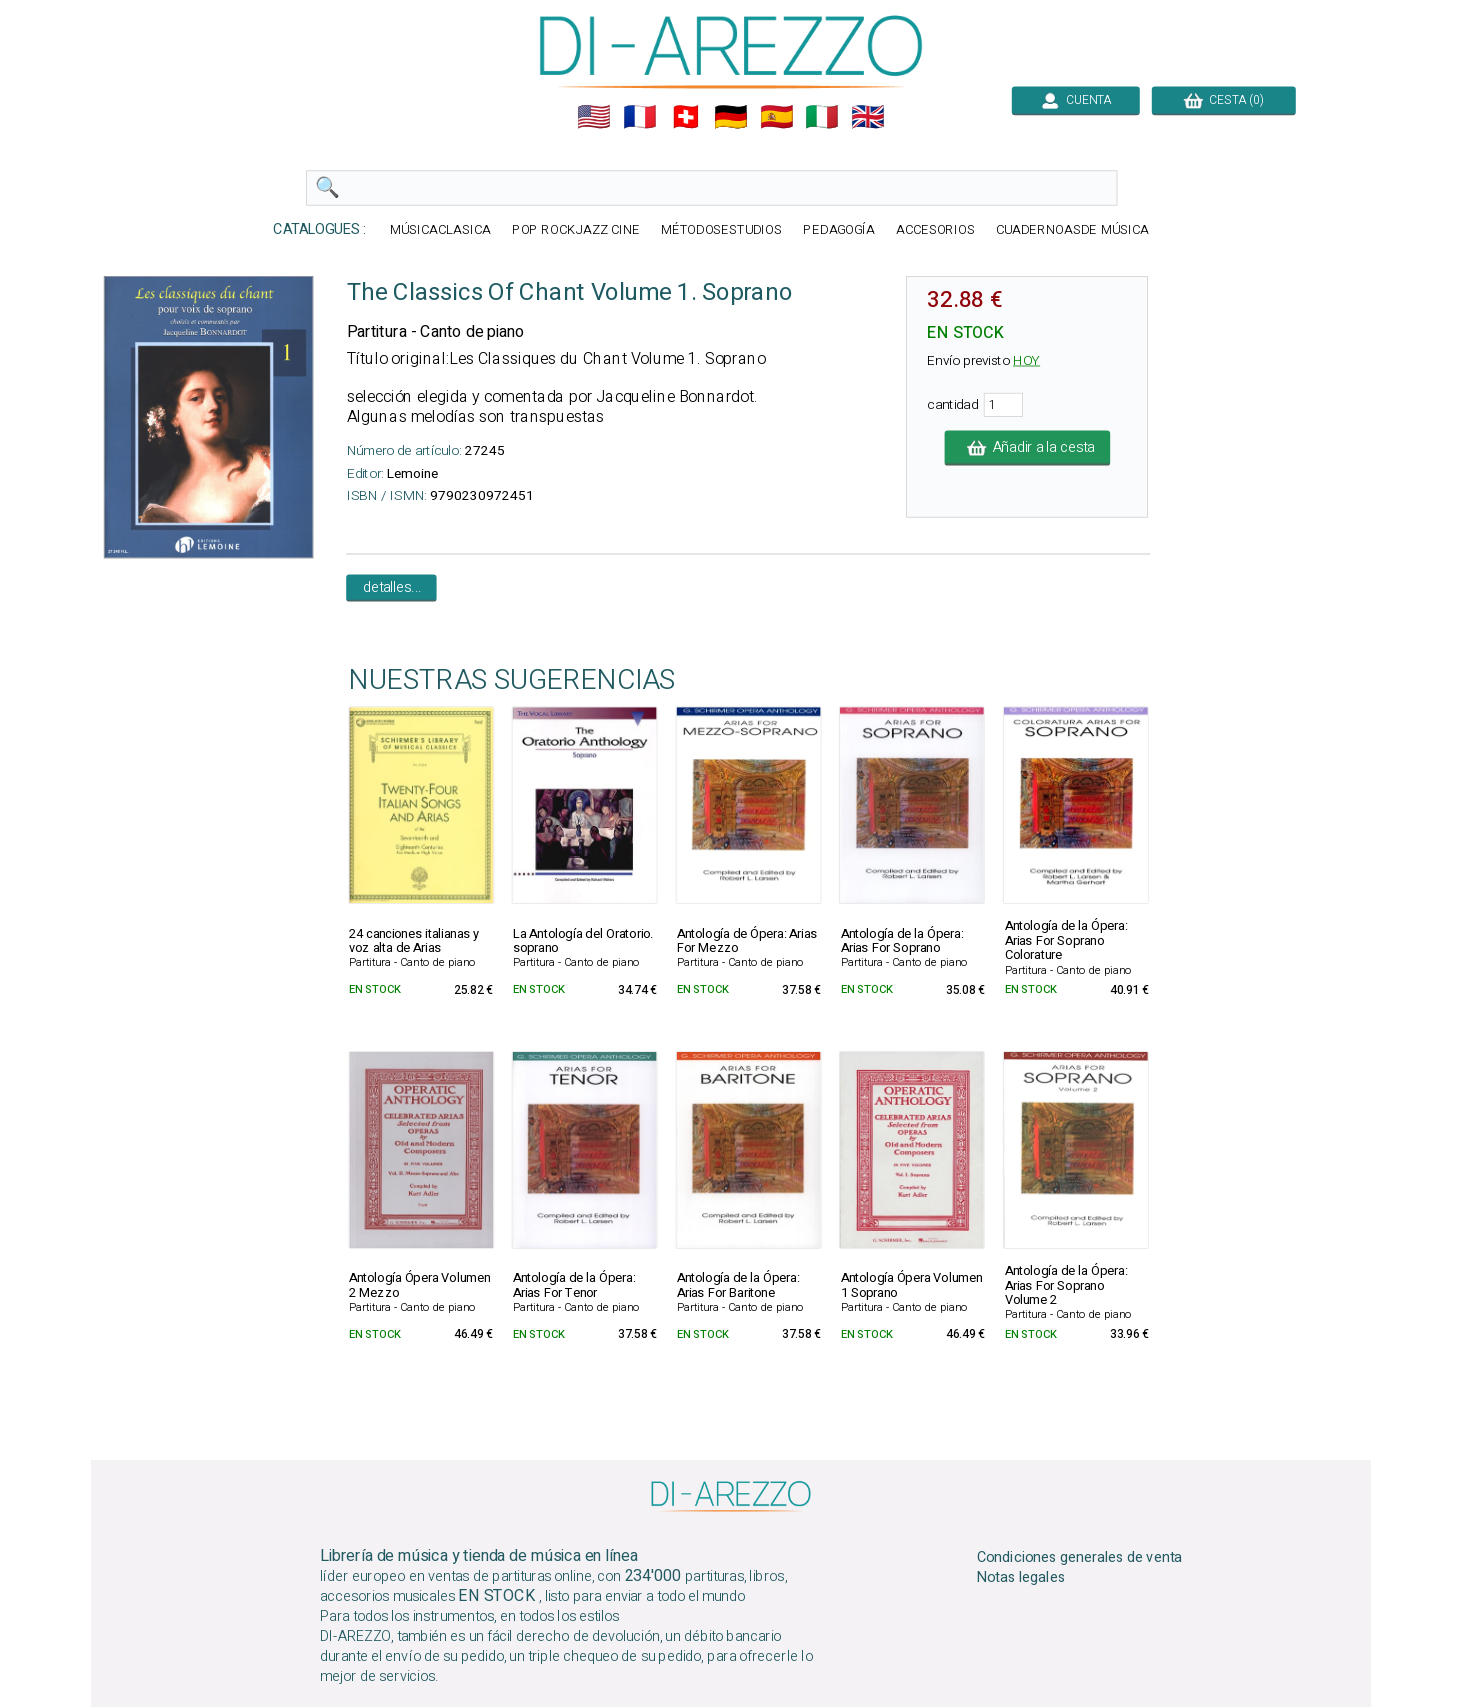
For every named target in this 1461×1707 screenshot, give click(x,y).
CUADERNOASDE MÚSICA (1071, 230)
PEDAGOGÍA (839, 230)
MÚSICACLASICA (440, 230)
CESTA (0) (1223, 100)
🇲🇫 (640, 117)
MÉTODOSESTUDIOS (721, 230)
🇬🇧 (868, 117)
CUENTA (1075, 100)
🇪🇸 (776, 117)
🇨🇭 (685, 117)
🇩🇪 (731, 117)
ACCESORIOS (934, 230)
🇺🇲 (594, 117)
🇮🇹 (822, 117)
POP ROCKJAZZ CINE (575, 230)
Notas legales (1020, 1578)
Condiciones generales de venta (1079, 1557)
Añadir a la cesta (1027, 448)
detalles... (391, 588)
